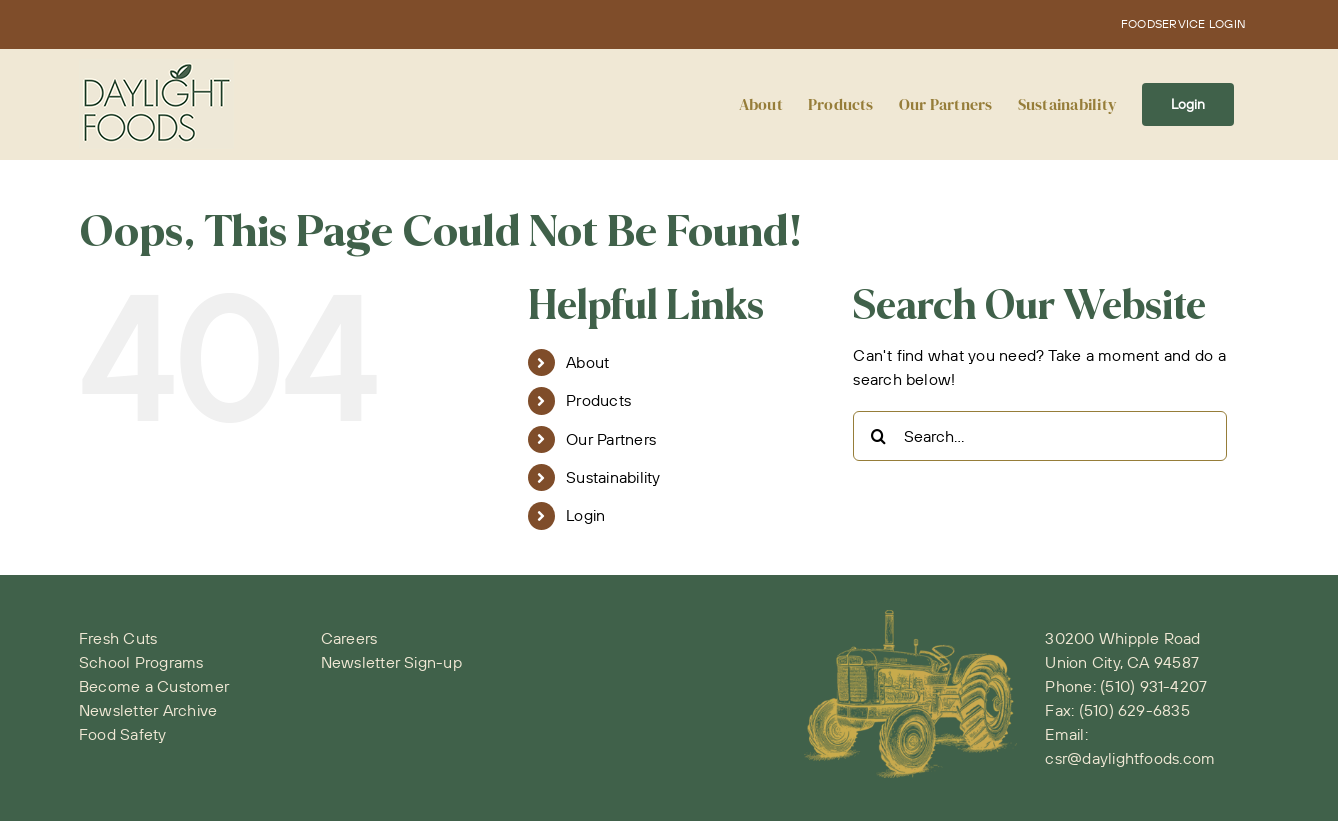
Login (585, 515)
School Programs (141, 662)
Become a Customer (154, 686)
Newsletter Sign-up (391, 662)
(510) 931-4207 (1153, 686)
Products (598, 400)
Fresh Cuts (118, 638)
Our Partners (611, 439)
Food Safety (123, 734)
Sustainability (613, 477)
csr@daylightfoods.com (1130, 758)
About (587, 362)
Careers (349, 638)
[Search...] (1039, 436)
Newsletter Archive (148, 710)
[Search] (878, 436)
